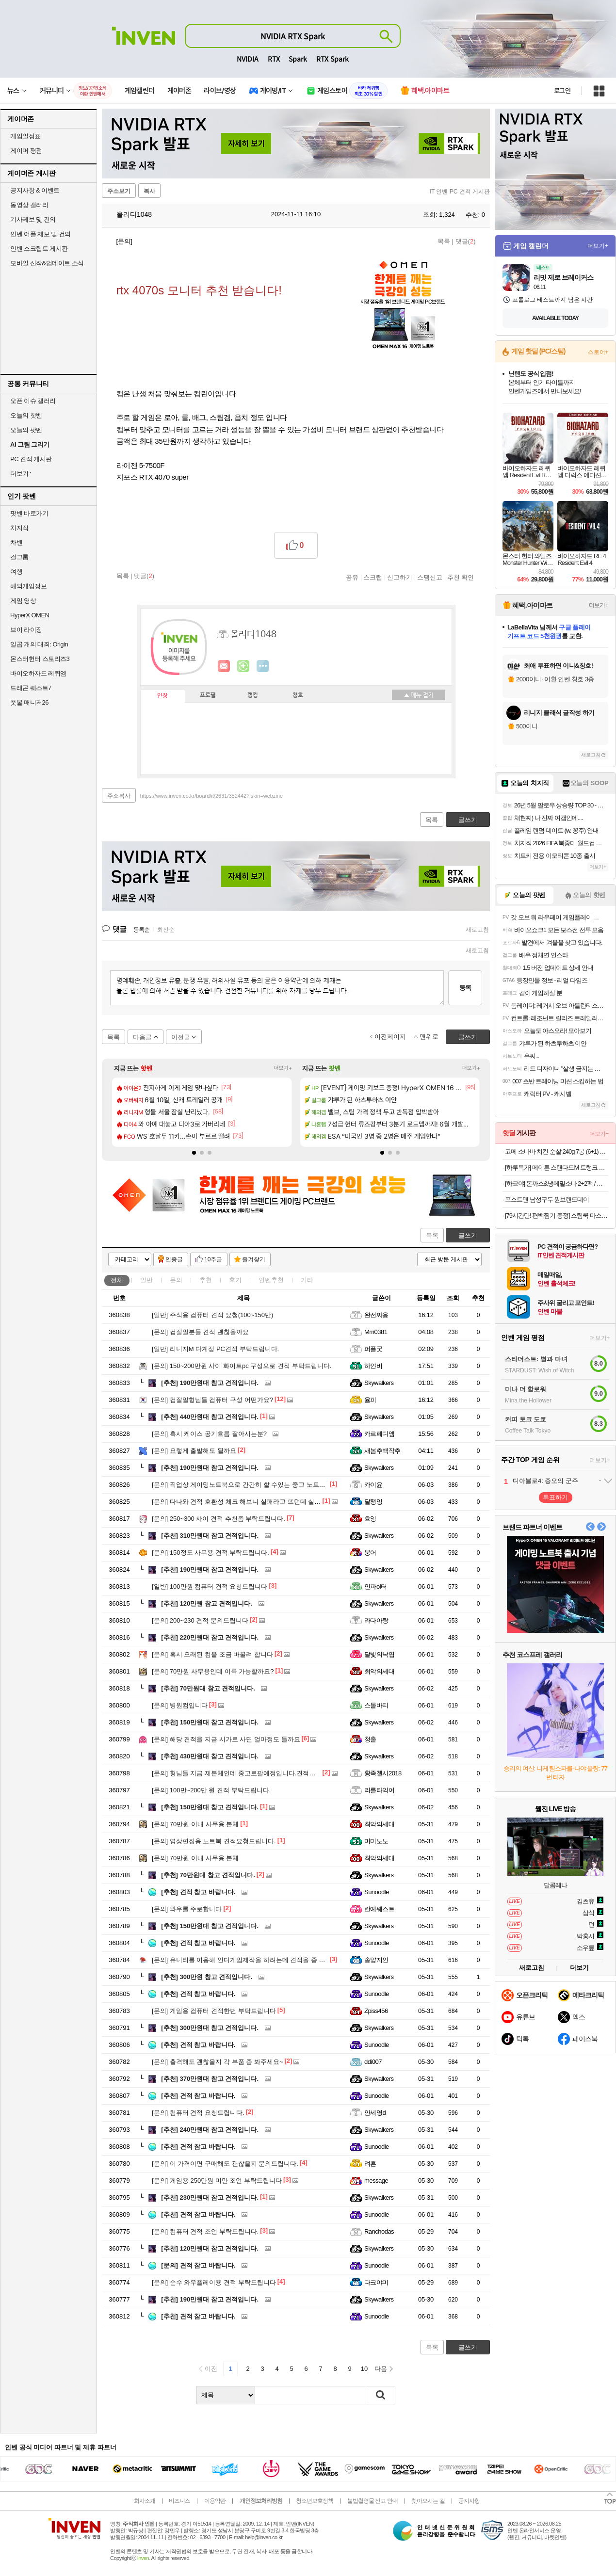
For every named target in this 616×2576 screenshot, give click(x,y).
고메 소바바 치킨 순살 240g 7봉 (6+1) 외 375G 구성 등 (556, 1151)
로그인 (562, 91)
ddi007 (373, 2061)
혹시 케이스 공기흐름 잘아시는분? (209, 1433)
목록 (444, 241)
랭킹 (252, 695)
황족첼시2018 (383, 1773)
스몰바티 (376, 1705)
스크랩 (372, 577)
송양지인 (376, 1960)
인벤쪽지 (224, 666)
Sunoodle (376, 1892)
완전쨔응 (376, 1315)
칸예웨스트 (379, 1909)
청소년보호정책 (314, 2500)
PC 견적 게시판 (31, 459)
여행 (16, 571)
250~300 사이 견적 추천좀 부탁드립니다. (218, 1518)
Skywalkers (379, 1382)
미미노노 (376, 1841)
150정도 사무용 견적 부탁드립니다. (210, 1552)
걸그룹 (19, 557)
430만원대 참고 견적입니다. (210, 1756)
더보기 (263, 666)
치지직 (19, 528)
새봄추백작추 (382, 1450)
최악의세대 (379, 1671)
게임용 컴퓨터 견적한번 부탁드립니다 (214, 2010)
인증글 (174, 1259)
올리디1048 (129, 214)
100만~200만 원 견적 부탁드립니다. (211, 1790)
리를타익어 (379, 1790)
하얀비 (373, 1365)
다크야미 (376, 2282)
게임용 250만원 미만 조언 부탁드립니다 (217, 2180)
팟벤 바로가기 (29, 513)
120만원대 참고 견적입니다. (210, 2248)
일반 (146, 1280)
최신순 (166, 929)
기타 (307, 1280)
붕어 (370, 1552)
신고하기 (399, 577)
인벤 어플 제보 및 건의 (40, 234)
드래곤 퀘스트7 (30, 688)
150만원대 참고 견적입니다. (210, 1722)
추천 (205, 1280)
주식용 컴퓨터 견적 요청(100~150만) (212, 1315)
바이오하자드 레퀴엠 (38, 673)
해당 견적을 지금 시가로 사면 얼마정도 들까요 (226, 1739)
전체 (117, 1280)
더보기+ (283, 1068)
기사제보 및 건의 (33, 219)
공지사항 (469, 2500)
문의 (176, 1280)
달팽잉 (373, 1501)
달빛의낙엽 (379, 1654)
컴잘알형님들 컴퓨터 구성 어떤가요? (212, 1399)
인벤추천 (271, 1280)
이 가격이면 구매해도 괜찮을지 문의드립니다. (225, 2163)
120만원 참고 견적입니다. (206, 1603)
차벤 (16, 542)
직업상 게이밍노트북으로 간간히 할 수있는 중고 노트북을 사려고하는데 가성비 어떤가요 (285, 1484)
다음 (380, 2368)
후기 (235, 1280)
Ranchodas (379, 2231)
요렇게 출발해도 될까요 (194, 1450)
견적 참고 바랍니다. (198, 1892)
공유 (352, 577)
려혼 (370, 2163)
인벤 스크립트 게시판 (39, 248)
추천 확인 (460, 577)
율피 (370, 1399)
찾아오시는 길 (427, 2500)
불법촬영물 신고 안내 (372, 2500)
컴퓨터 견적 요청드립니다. (198, 2112)
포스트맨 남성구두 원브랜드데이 (547, 1199)
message (376, 2180)
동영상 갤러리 (29, 205)
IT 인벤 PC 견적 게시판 (460, 191)
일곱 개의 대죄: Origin (39, 644)
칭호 (297, 695)
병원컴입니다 (180, 1705)
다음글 (142, 1037)
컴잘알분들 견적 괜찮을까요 (200, 1332)
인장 (162, 695)
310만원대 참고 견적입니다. (210, 1535)
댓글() (465, 241)
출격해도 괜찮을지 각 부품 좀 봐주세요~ (217, 2061)
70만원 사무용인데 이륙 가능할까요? (213, 1671)
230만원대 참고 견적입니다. (210, 2197)
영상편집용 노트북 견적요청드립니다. (214, 1841)
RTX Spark (332, 59)
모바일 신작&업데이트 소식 (47, 263)
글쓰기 (467, 1235)
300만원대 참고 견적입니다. (210, 2027)
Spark (298, 59)
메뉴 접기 (418, 695)
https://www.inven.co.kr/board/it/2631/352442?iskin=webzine (211, 796)
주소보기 (118, 191)
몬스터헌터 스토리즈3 (39, 659)
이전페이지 (390, 1036)
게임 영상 (23, 600)
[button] (194, 1153)
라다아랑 (376, 1620)
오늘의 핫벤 (26, 415)
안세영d (375, 2112)
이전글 (180, 1037)
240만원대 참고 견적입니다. (210, 2129)
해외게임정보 (28, 586)
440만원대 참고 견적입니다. (210, 1416)
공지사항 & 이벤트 (35, 190)
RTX (274, 59)
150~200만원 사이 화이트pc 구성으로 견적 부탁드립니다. (241, 1365)
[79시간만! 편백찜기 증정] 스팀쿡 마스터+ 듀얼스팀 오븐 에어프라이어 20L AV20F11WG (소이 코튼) (556, 1215)
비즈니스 (179, 2500)
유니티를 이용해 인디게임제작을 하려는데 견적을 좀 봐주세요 (248, 1960)
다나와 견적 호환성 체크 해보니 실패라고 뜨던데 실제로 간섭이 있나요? (262, 1501)
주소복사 (118, 795)
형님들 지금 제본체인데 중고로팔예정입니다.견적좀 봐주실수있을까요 (260, 1773)
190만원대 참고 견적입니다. (210, 1382)
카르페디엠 (379, 1433)
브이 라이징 (26, 630)
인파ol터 (375, 1586)
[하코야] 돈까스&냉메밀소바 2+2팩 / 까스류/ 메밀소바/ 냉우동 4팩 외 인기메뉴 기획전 (556, 1183)
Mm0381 (375, 1332)
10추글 (213, 1259)
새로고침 (477, 929)
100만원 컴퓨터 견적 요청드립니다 (209, 1586)
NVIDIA (248, 59)
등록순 (141, 929)
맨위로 (429, 1036)
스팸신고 (429, 577)
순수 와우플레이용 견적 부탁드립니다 (214, 2282)
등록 (465, 987)
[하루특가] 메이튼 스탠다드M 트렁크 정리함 (556, 1167)
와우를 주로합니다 (187, 1909)
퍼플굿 (373, 1348)
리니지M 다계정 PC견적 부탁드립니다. (215, 1348)
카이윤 (373, 1484)
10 (364, 2368)
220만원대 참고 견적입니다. (210, 1637)
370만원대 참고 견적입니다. (210, 2078)
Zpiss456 (376, 2010)
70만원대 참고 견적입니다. (208, 1688)
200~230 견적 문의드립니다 (200, 1620)
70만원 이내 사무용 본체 (195, 1824)
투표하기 (555, 1497)
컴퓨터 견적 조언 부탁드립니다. (205, 2231)
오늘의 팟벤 (26, 430)
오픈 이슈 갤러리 (33, 401)
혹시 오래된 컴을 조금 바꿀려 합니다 (212, 1654)
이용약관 (215, 2500)
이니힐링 (243, 666)
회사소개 (144, 2500)
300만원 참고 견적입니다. (206, 1976)
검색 (380, 2395)
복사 (149, 191)
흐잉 (370, 1518)
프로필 (208, 695)
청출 (370, 1739)
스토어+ (598, 352)
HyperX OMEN (29, 615)
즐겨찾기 (253, 1259)
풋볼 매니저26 (29, 702)
